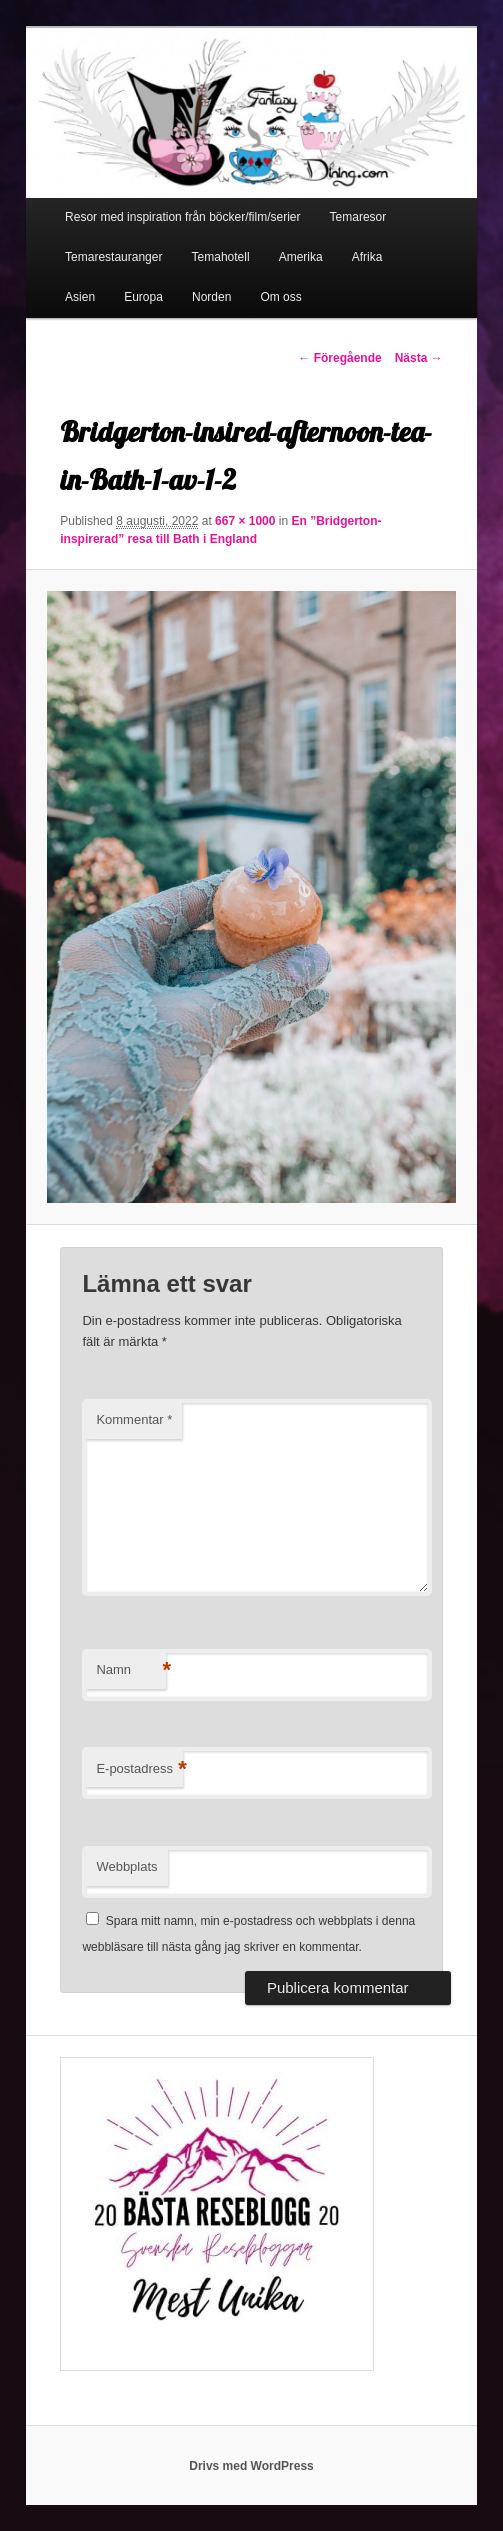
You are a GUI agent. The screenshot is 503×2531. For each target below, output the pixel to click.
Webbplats (126, 1866)
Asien (80, 297)
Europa (143, 297)
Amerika (301, 257)
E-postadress (139, 1769)
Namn (131, 1670)
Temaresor (358, 217)
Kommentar (134, 1419)
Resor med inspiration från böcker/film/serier (182, 217)
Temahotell (221, 257)
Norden (211, 297)
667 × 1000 (245, 521)
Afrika (367, 257)
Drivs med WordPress (251, 2466)
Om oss (280, 297)
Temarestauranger (113, 257)
